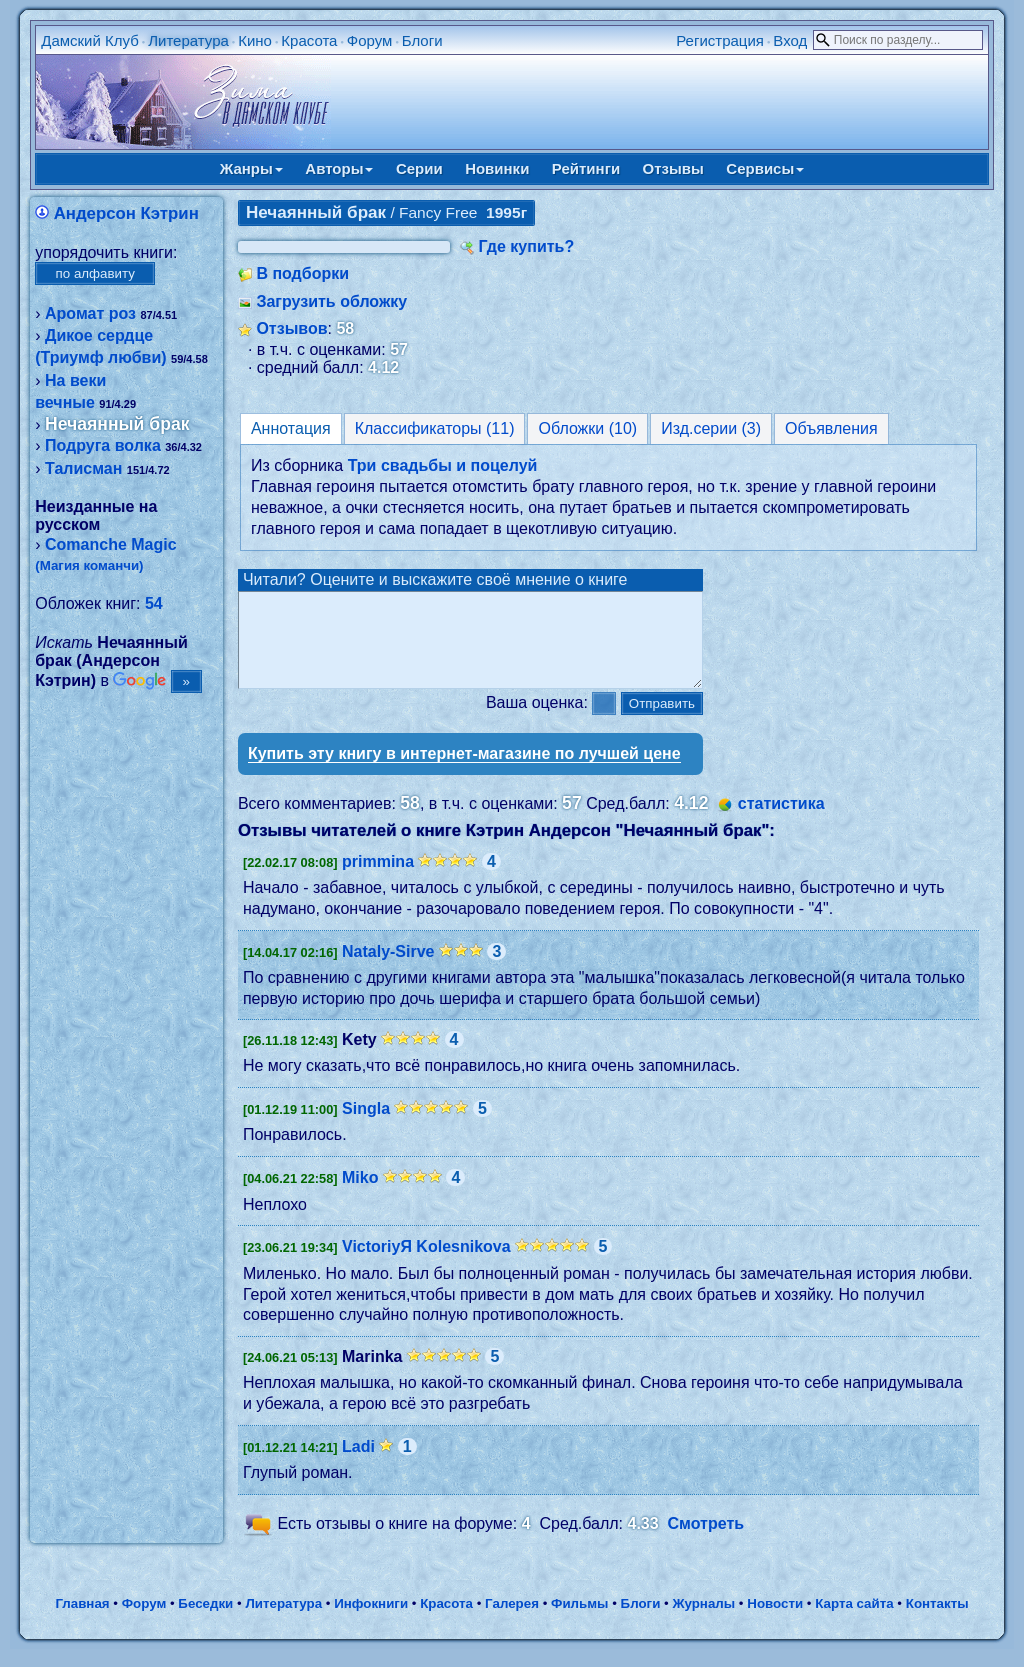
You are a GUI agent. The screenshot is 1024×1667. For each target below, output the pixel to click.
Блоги (422, 40)
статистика (781, 821)
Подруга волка (103, 445)
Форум (370, 40)
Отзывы (673, 168)
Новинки (497, 168)
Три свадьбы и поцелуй (443, 465)
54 (154, 603)
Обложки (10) (587, 428)
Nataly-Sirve (388, 969)
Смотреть (706, 1541)
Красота (309, 40)
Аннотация (291, 428)
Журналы (703, 1621)
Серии (419, 168)
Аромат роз (90, 313)
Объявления (831, 428)
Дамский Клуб (90, 40)
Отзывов (291, 328)
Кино (255, 40)
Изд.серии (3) (711, 428)
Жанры (251, 168)
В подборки (302, 273)
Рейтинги (586, 168)
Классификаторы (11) (435, 428)
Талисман (83, 468)
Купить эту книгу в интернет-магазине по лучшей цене (464, 771)
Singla (366, 1126)
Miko (360, 1195)
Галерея (512, 1621)
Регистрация (720, 40)
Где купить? (526, 246)
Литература (188, 40)
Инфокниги (371, 1621)
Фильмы (579, 1621)
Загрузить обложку (331, 301)
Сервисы (765, 168)
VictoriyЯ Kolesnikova (426, 1264)
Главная (82, 1621)
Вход (790, 40)
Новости (775, 1621)
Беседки (205, 1621)
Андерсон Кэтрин (126, 213)
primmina (378, 879)
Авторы (339, 168)
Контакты (937, 1621)
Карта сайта (854, 1621)
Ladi (358, 1464)
